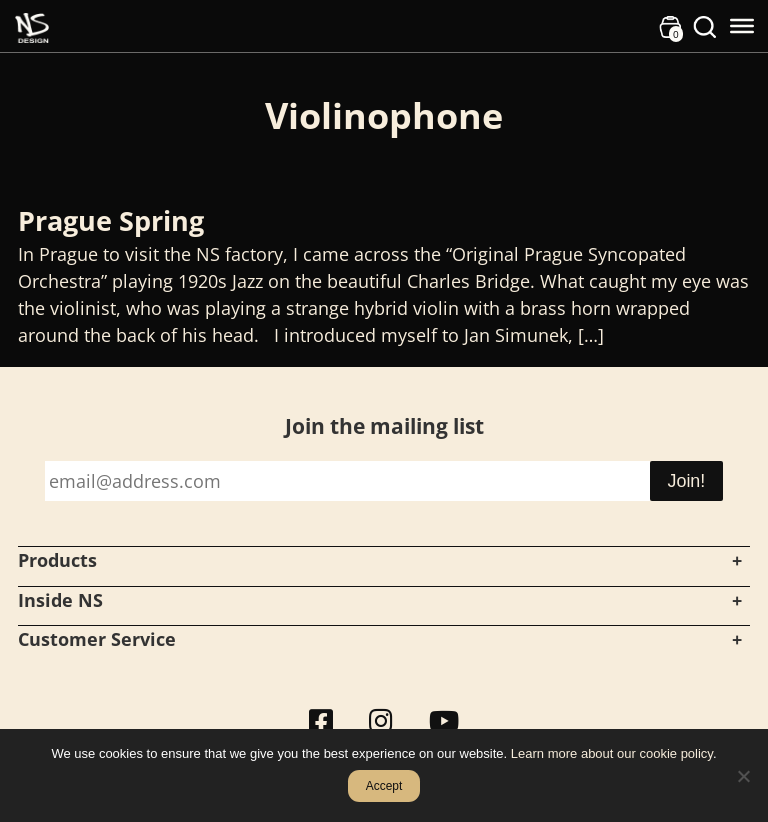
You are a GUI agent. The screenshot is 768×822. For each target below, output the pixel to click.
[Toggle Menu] (742, 26)
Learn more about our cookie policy (612, 753)
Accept (384, 786)
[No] (743, 776)
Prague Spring (111, 220)
